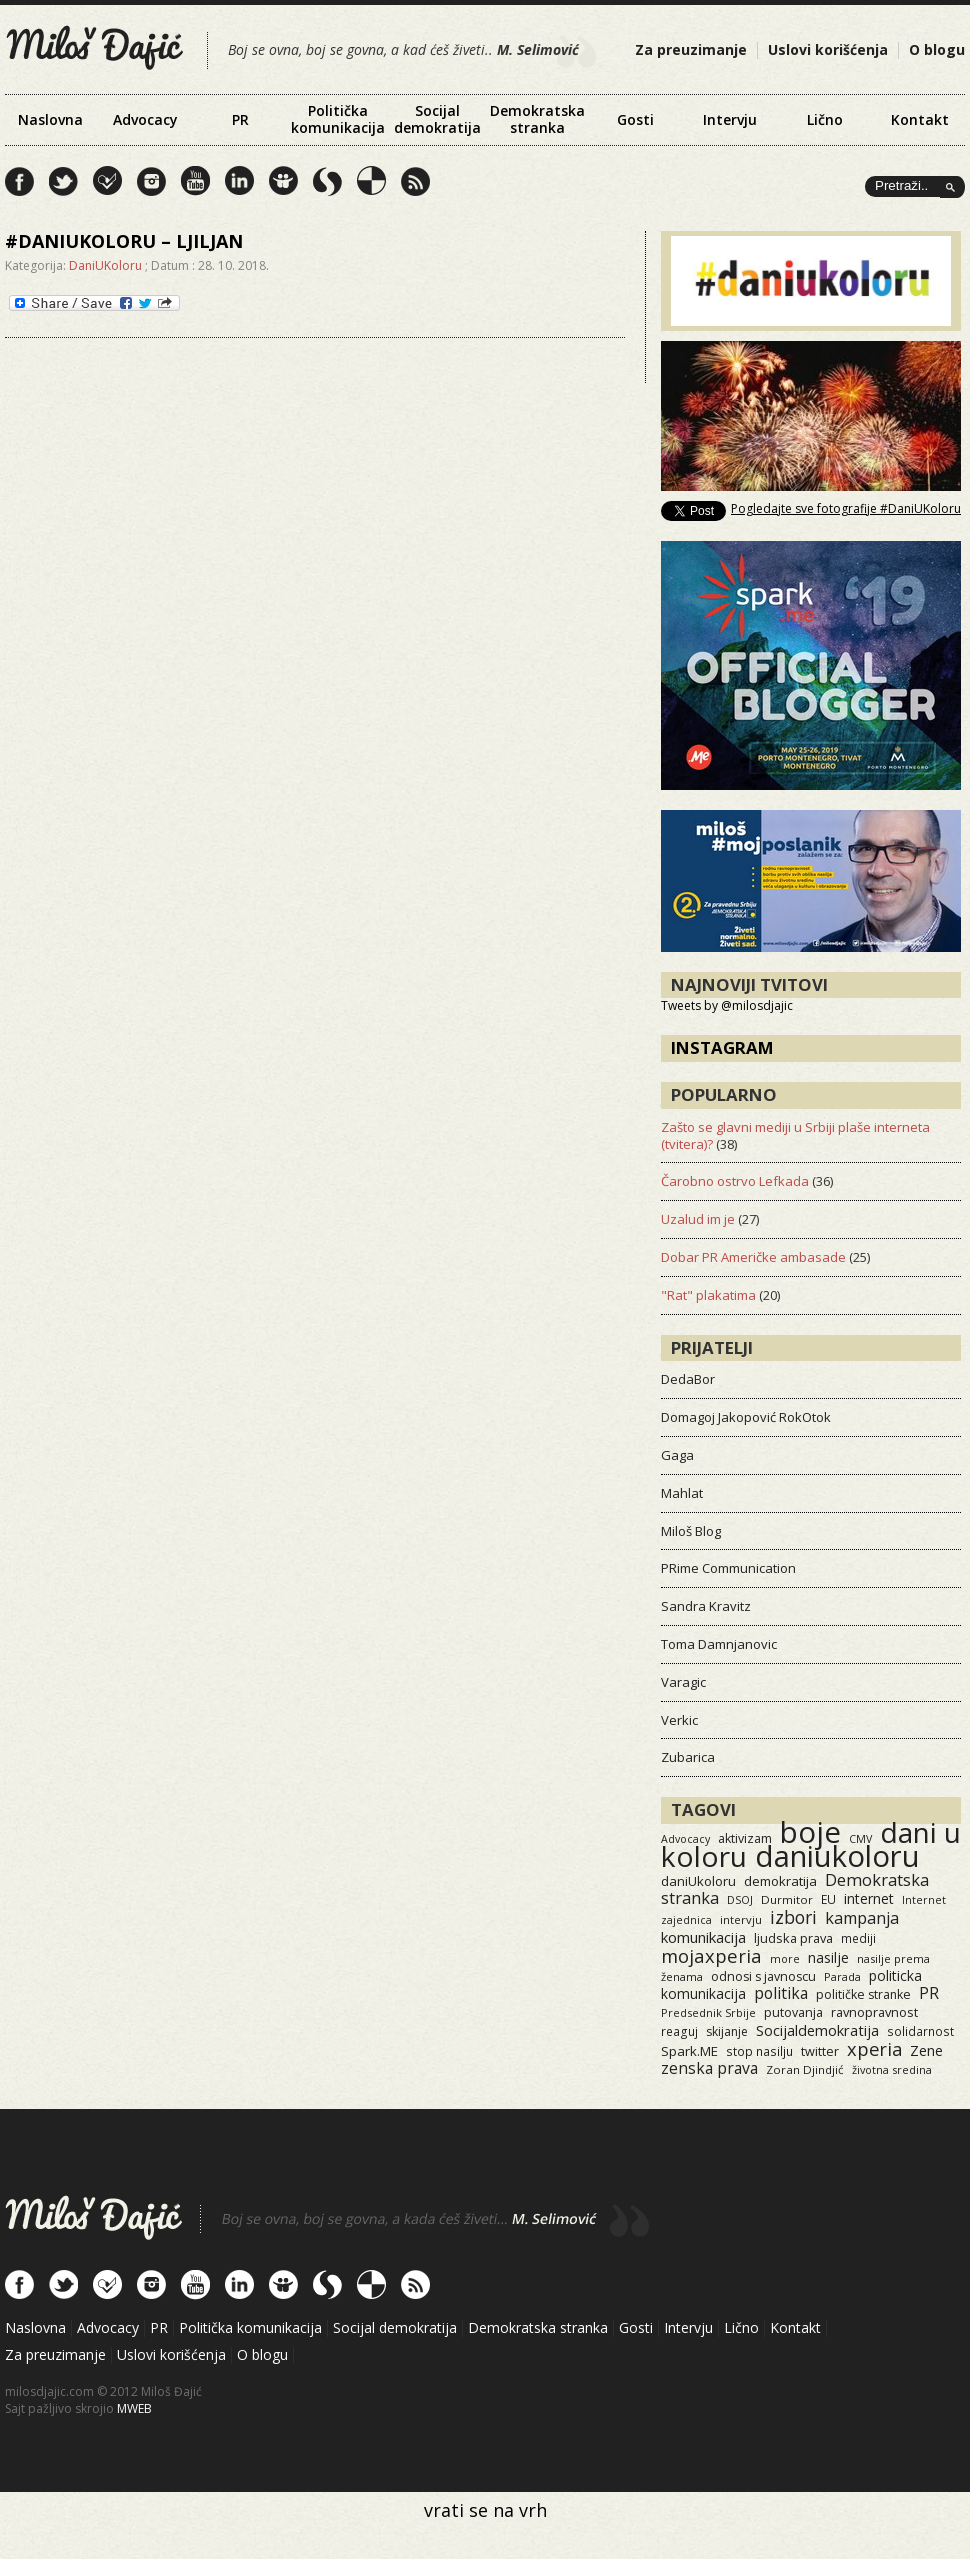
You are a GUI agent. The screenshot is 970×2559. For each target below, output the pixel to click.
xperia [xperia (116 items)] (874, 2048)
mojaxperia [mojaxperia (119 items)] (711, 1955)
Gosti (635, 119)
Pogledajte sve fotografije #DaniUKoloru (846, 508)
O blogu (937, 49)
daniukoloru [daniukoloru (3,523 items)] (837, 1856)
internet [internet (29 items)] (869, 1898)
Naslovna (50, 119)
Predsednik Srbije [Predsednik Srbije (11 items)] (708, 2012)
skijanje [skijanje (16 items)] (727, 2031)
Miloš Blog (691, 1531)
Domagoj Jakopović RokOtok (746, 1417)
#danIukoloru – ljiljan (124, 241)
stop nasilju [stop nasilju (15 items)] (759, 2051)
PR (240, 119)
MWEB (134, 2408)
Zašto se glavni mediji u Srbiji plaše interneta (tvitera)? (795, 1135)
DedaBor (688, 1379)
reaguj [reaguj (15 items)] (679, 2031)
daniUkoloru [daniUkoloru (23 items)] (698, 1881)
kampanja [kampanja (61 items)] (862, 1918)
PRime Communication (728, 1568)
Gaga (677, 1455)
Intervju (730, 119)
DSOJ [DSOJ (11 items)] (740, 1899)
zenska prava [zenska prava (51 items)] (709, 2068)
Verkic (679, 1720)
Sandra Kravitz (706, 1606)
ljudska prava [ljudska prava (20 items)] (793, 1938)
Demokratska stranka (537, 119)
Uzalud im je (698, 1219)
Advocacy (145, 119)
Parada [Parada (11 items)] (842, 1976)
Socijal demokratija (437, 119)
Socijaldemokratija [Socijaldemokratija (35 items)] (817, 2030)
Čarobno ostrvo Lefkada (735, 1181)
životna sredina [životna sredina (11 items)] (892, 2069)
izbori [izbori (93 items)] (793, 1917)
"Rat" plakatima (708, 1295)
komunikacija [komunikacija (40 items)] (703, 1937)
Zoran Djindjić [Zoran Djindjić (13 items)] (805, 2069)
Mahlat (682, 1493)
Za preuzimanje (691, 49)
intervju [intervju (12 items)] (741, 1919)
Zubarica (688, 1757)
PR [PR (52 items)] (929, 1993)
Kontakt (920, 119)
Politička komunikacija (338, 119)
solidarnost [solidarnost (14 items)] (920, 2031)
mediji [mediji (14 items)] (858, 1938)
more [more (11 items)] (785, 1958)
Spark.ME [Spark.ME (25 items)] (689, 2051)
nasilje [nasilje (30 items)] (828, 1957)
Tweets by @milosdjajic (727, 1005)
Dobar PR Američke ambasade (753, 1257)
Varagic (683, 1682)
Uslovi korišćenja (828, 49)
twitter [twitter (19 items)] (820, 2051)
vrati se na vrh (485, 2510)
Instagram (722, 1047)
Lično (825, 119)
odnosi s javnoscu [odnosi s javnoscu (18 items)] (763, 1976)
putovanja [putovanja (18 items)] (793, 2012)
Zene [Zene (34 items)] (926, 2050)
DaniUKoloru (105, 265)
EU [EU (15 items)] (828, 1899)
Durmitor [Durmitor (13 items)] (787, 1899)
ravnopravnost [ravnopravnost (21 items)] (874, 2012)
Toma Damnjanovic (719, 1644)
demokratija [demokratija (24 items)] (780, 1881)
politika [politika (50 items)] (781, 1993)
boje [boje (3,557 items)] (810, 1832)
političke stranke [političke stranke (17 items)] (863, 1994)
